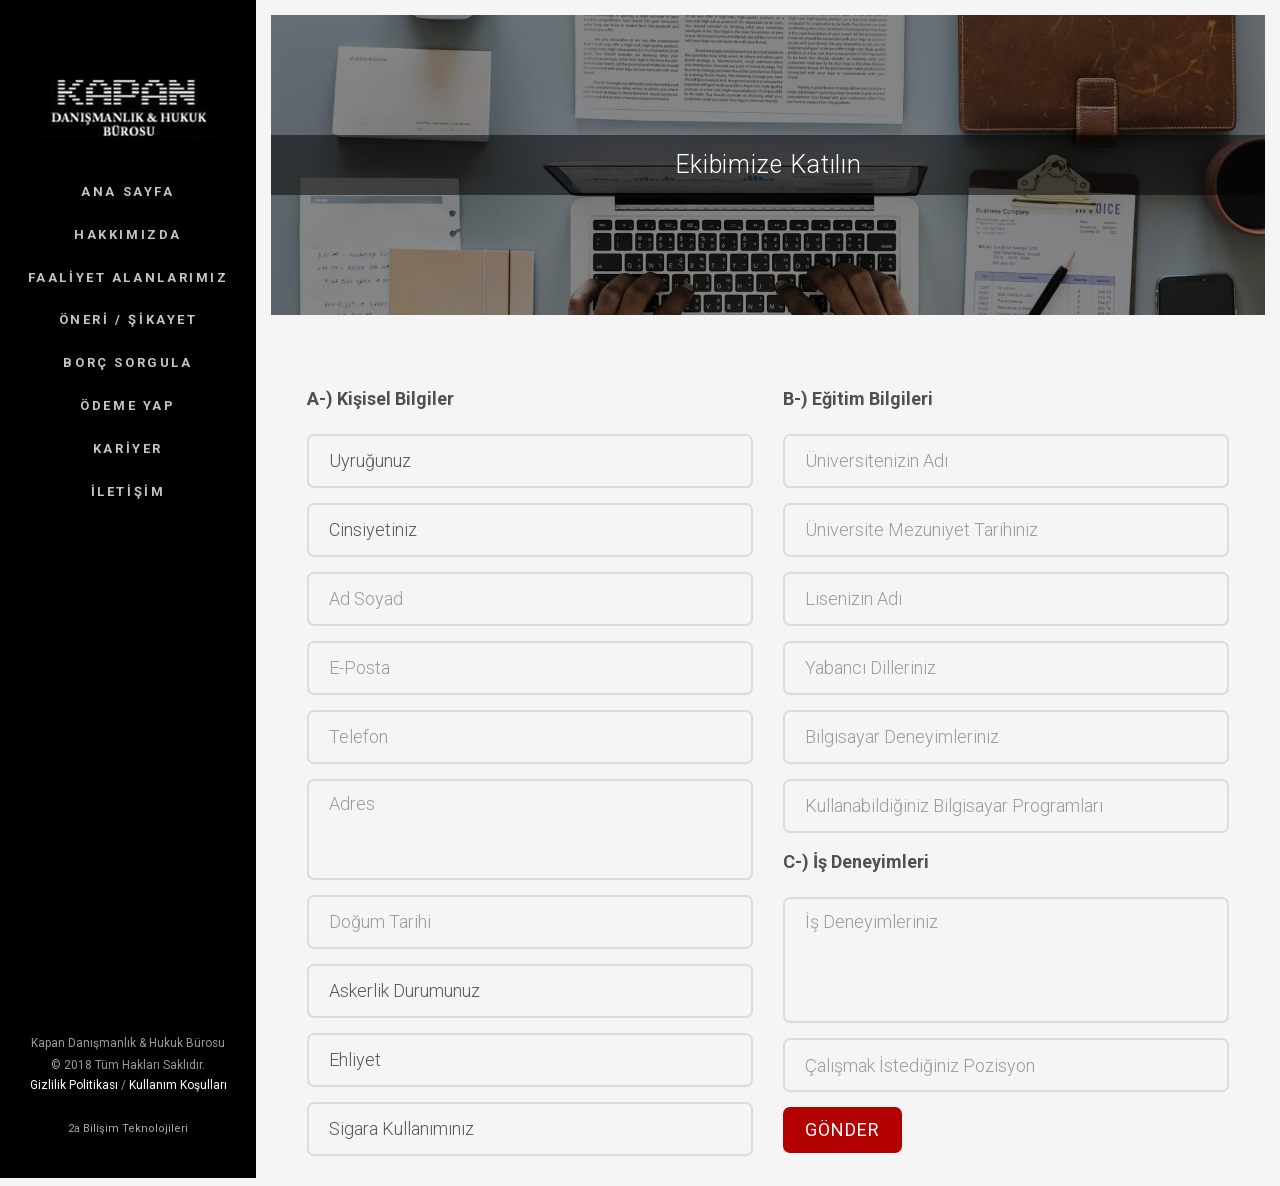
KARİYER (128, 448)
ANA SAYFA (127, 191)
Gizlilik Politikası (74, 1058)
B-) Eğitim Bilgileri (858, 398)
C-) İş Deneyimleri (856, 861)
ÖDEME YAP (127, 405)
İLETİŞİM (128, 491)
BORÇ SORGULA (127, 362)
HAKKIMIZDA (128, 234)
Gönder (842, 1129)
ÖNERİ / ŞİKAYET (128, 319)
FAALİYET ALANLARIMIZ (128, 277)
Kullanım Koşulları (178, 1058)
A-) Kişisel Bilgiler (380, 398)
